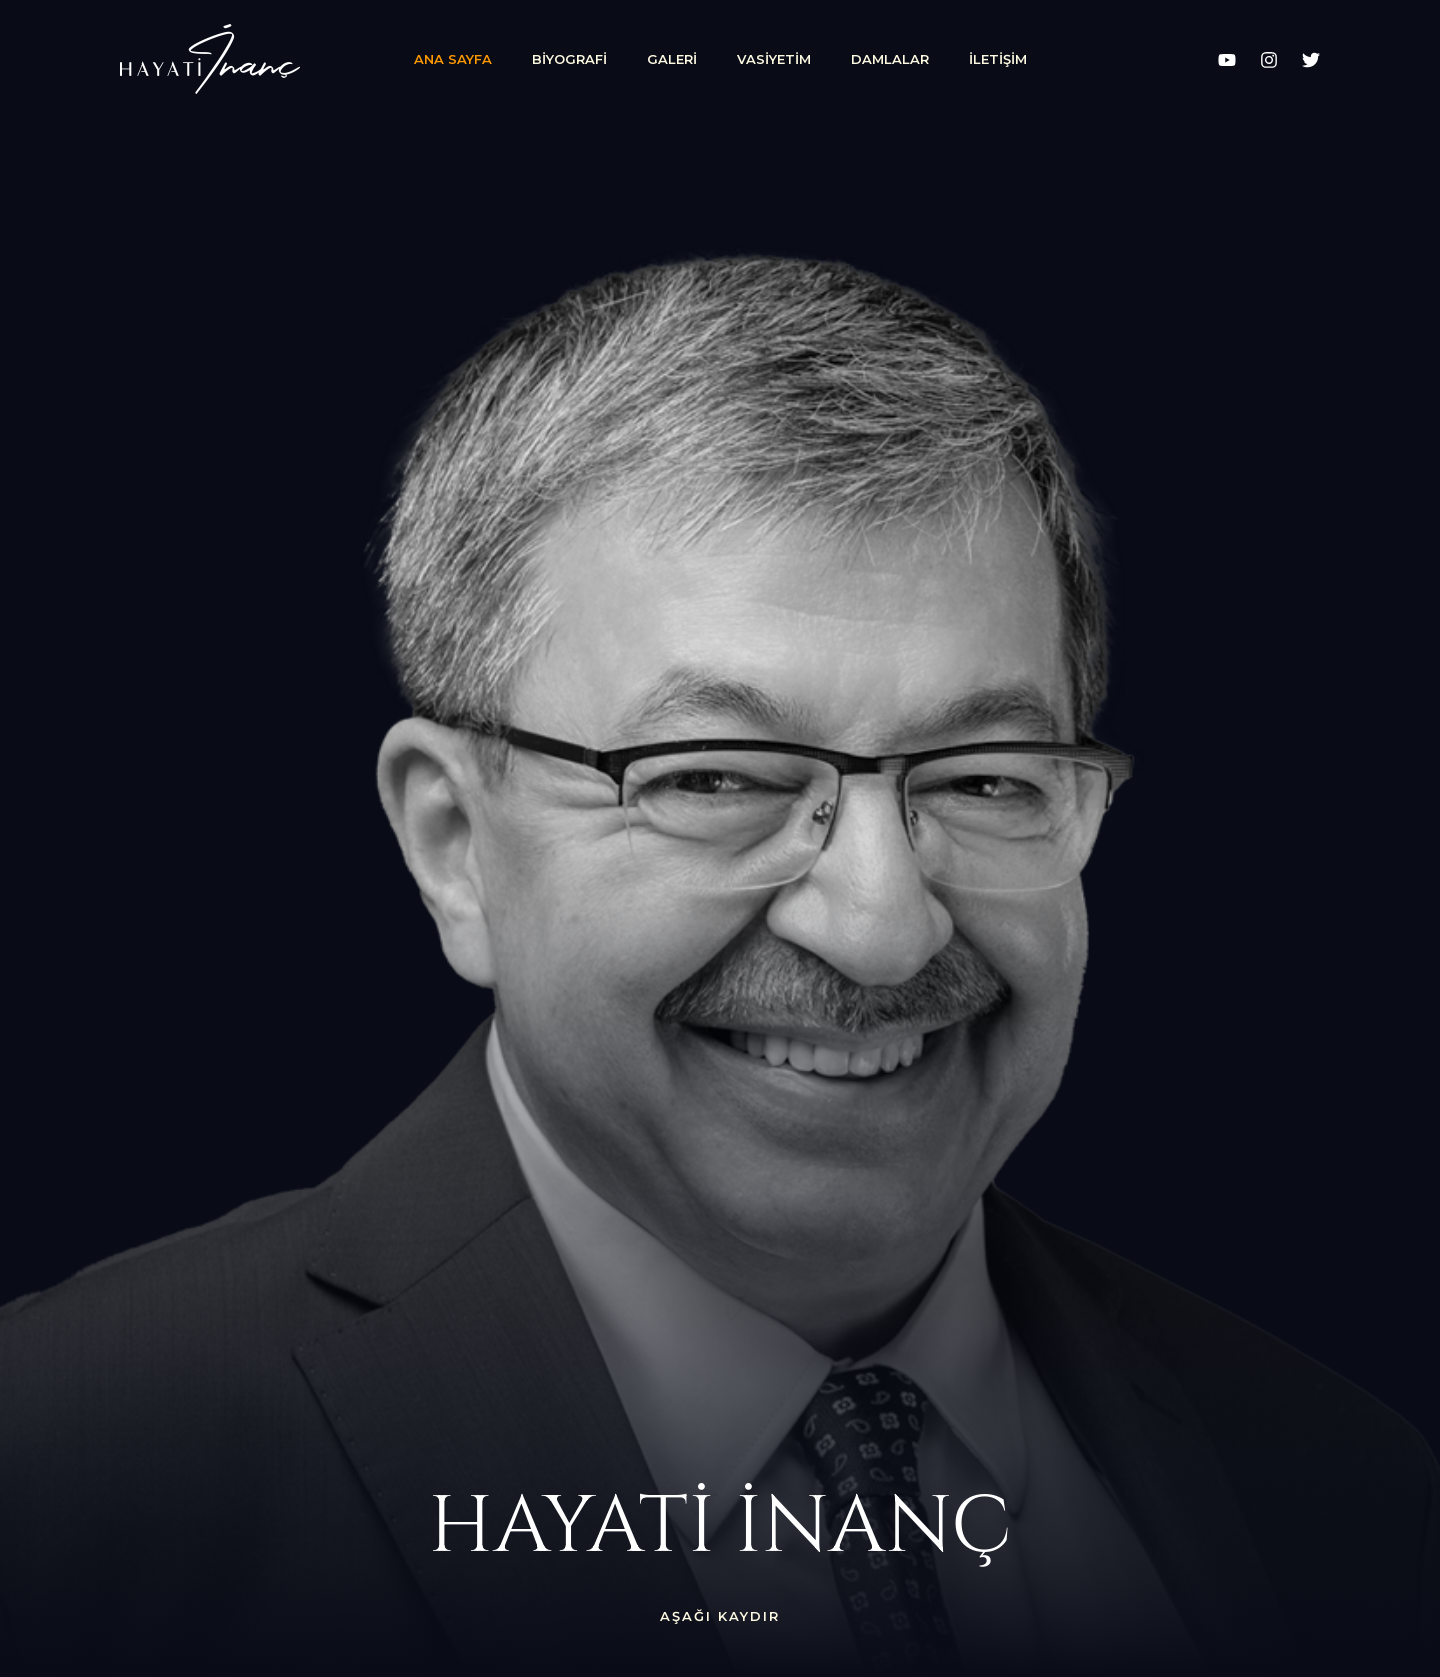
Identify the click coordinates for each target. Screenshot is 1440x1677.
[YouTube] (1227, 60)
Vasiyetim (774, 59)
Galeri (672, 59)
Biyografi (569, 59)
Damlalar (890, 59)
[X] (1311, 60)
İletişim (998, 59)
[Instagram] (1269, 60)
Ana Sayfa (453, 59)
